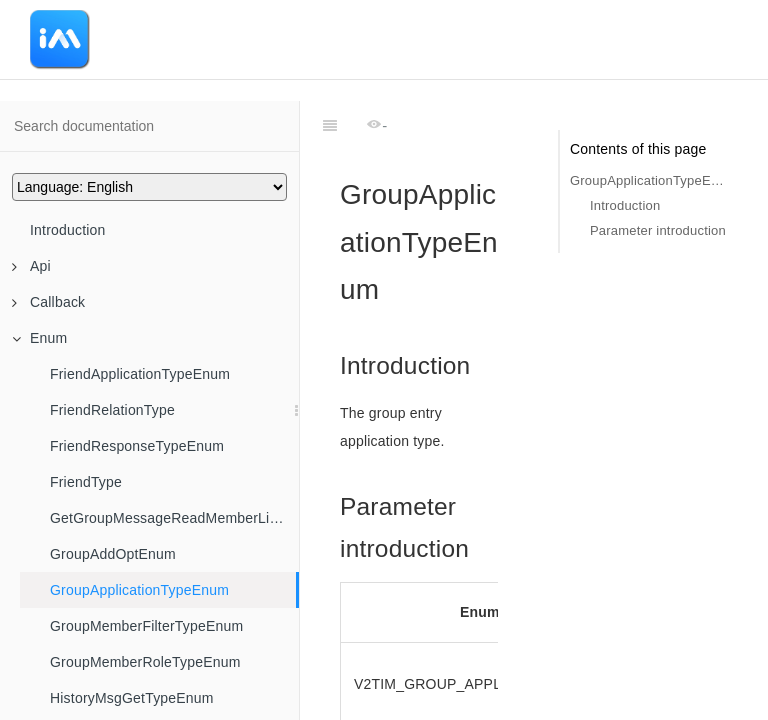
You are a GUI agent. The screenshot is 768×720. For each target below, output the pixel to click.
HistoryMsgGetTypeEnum (132, 698)
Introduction (68, 230)
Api (31, 266)
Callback (48, 302)
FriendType (86, 482)
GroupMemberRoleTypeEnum (145, 662)
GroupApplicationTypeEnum (139, 590)
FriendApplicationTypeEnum (140, 374)
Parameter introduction (658, 230)
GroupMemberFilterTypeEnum (146, 626)
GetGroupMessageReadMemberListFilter (174, 518)
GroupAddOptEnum (113, 554)
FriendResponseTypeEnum (137, 446)
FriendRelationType (112, 410)
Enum (39, 338)
